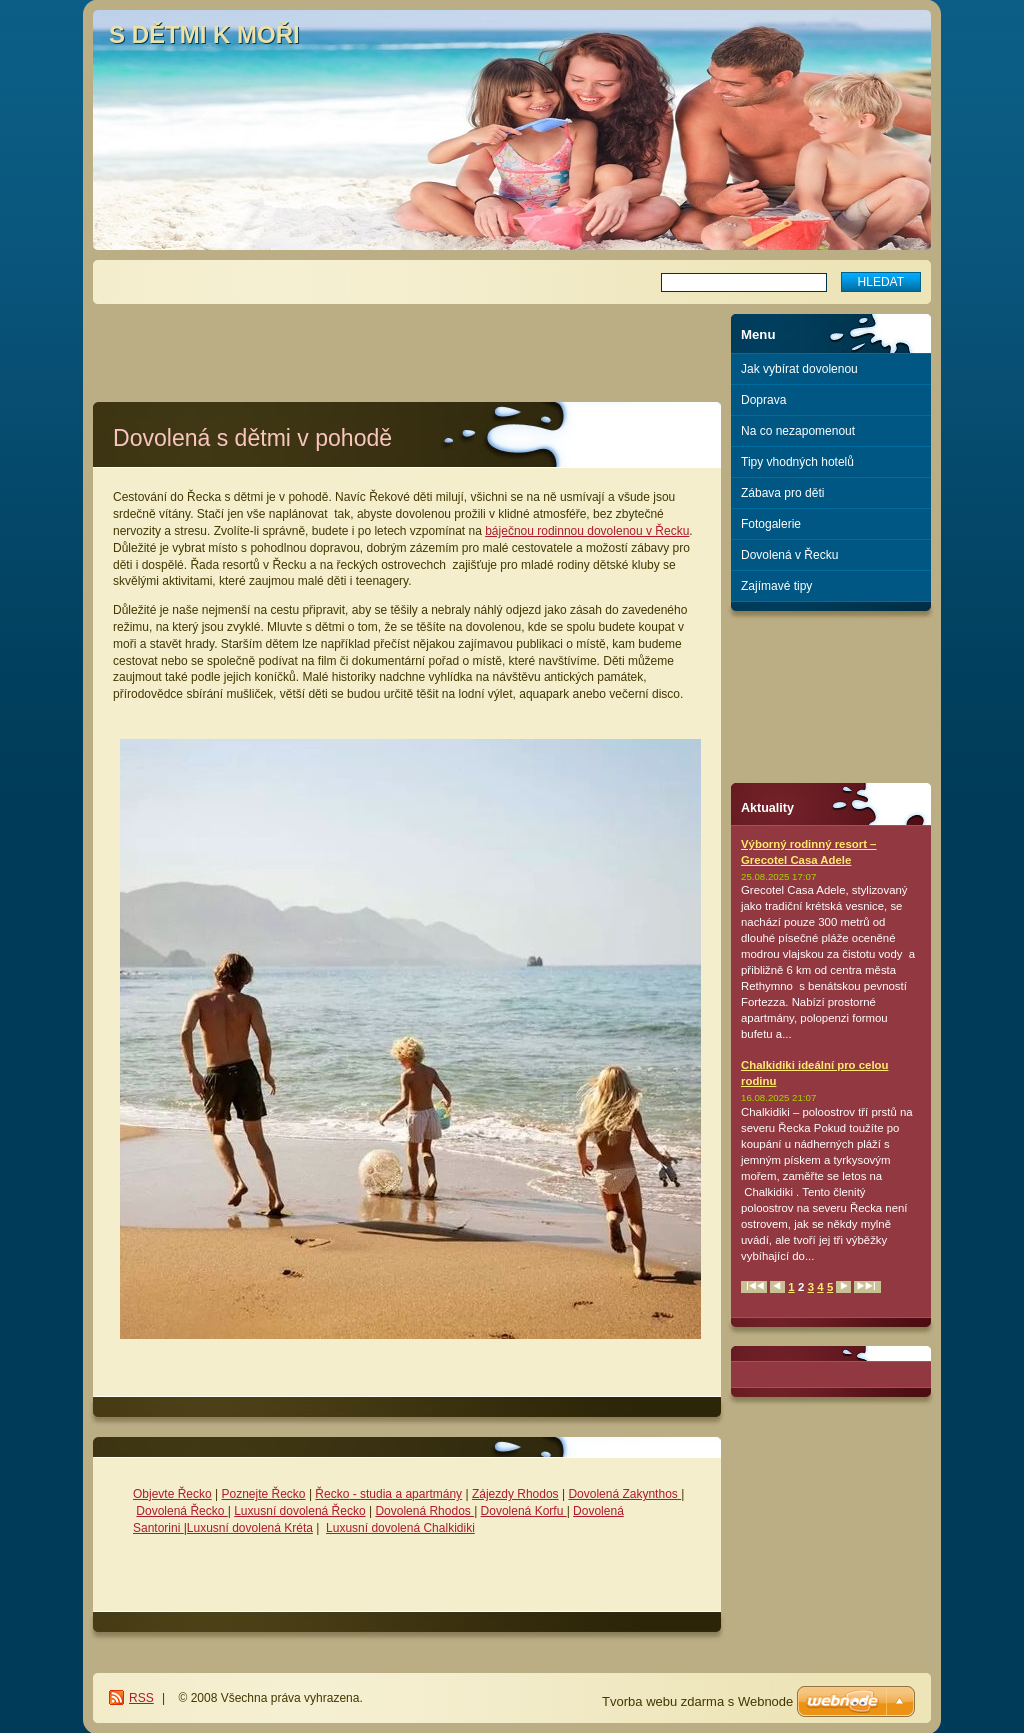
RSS (141, 1698)
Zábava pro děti (782, 493)
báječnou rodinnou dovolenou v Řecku (587, 531)
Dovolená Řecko (181, 1511)
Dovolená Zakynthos (624, 1494)
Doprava (763, 400)
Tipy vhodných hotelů (797, 462)
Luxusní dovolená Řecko (299, 1511)
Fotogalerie (771, 524)
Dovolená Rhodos (424, 1511)
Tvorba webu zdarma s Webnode (697, 1701)
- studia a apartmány (405, 1494)
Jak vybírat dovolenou (799, 369)
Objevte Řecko (172, 1494)
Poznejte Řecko (264, 1494)
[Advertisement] (407, 344)
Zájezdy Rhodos (515, 1494)
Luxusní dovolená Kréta (250, 1528)
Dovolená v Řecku (789, 555)
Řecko (332, 1494)
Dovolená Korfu (524, 1511)
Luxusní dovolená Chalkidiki (400, 1528)
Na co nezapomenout (798, 431)
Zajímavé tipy (776, 586)
